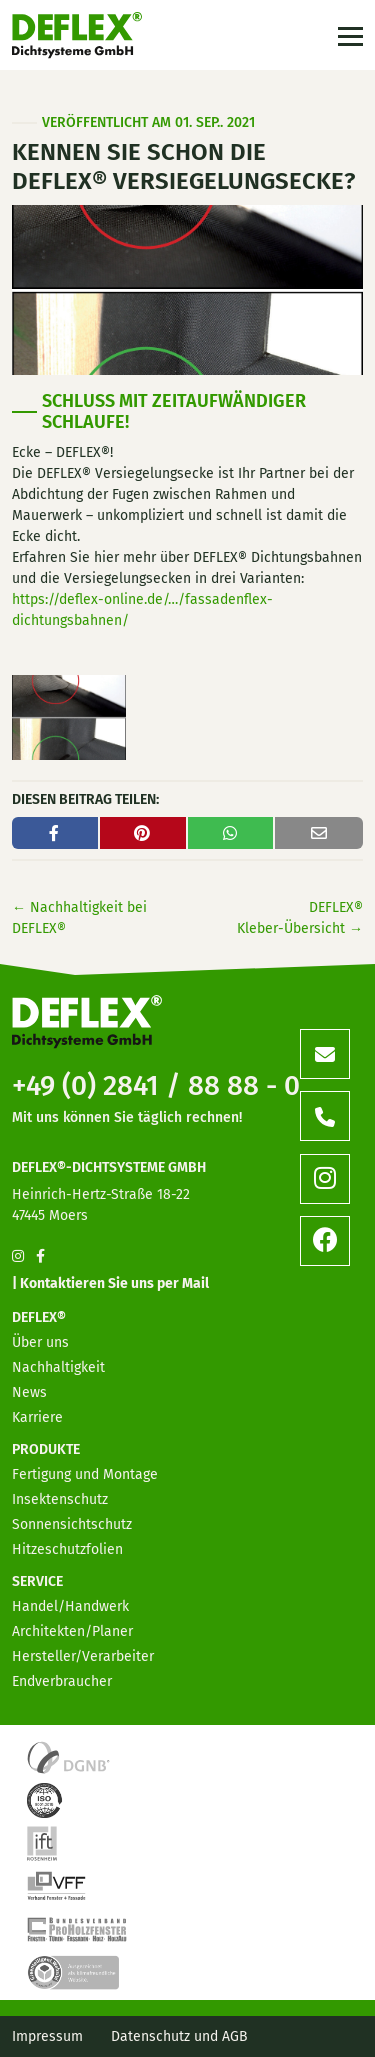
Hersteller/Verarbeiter (83, 1656)
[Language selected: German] (285, 2041)
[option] (245, 2042)
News (29, 1392)
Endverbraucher (62, 1681)
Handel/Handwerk (70, 1606)
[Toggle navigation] (348, 35)
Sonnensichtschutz (72, 1524)
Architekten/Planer (72, 1631)
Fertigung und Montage (85, 1474)
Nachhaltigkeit (58, 1367)
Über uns (40, 1342)
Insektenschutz (60, 1499)
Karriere (37, 1417)
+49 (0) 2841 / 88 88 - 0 (156, 1085)
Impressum (47, 2036)
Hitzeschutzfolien (67, 1549)
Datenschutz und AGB (179, 2036)
